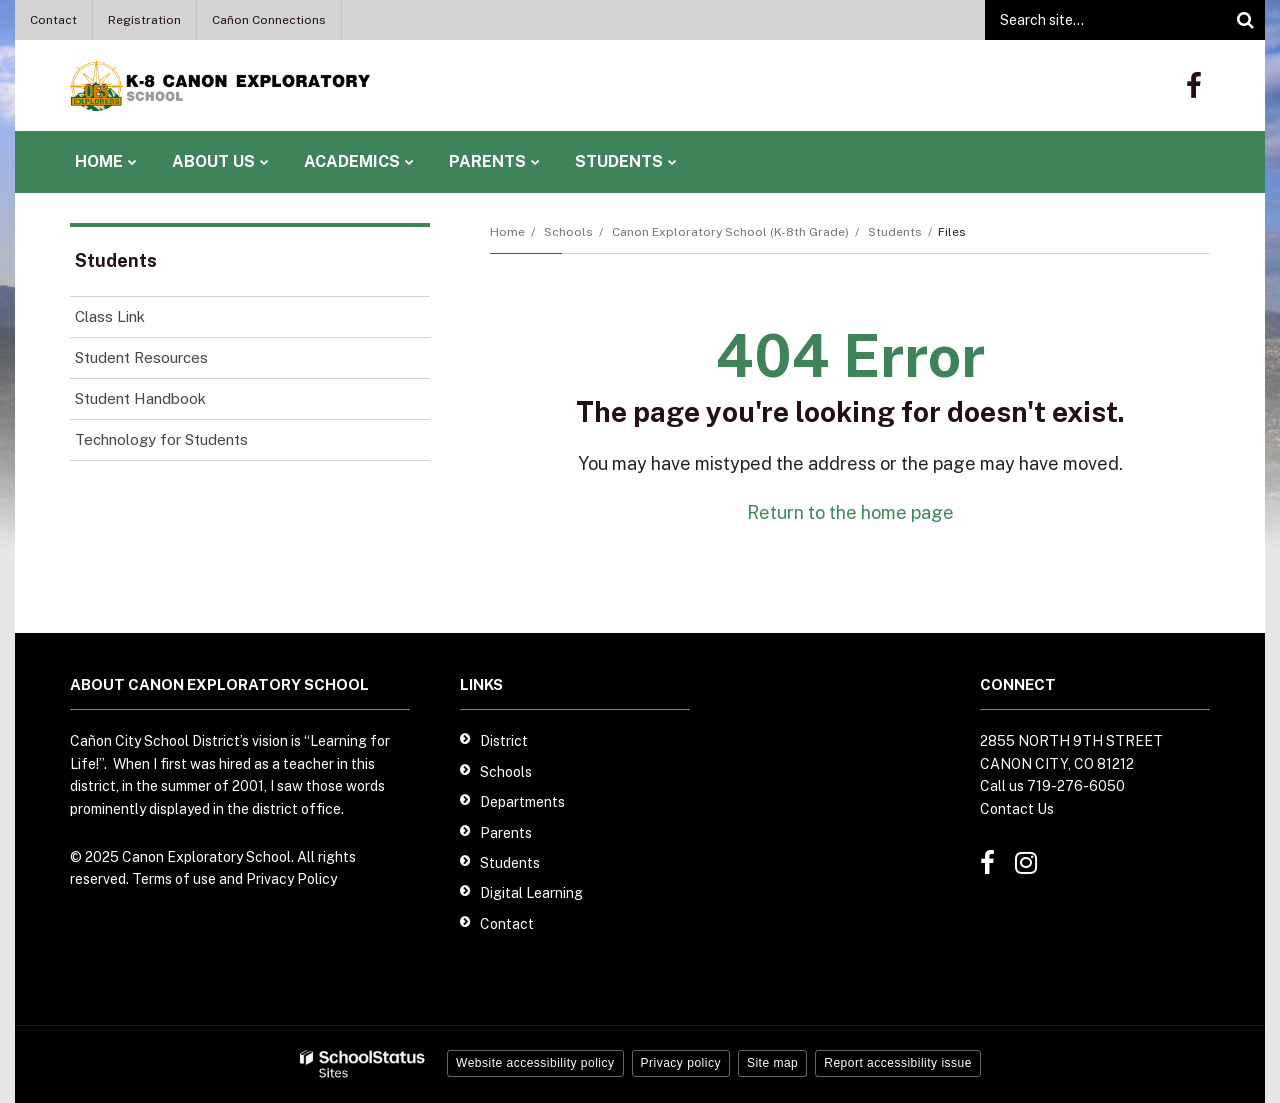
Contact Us (1017, 809)
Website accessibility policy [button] (535, 1063)
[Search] (1245, 20)
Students (895, 232)
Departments (522, 802)
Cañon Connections (269, 20)
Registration (144, 20)
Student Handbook (140, 398)
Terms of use (174, 879)
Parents (506, 833)
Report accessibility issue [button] (898, 1063)
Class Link (110, 316)
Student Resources (141, 357)
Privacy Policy (291, 879)
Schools (568, 232)
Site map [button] (772, 1063)
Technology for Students (161, 439)
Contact (53, 20)
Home (507, 232)
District (504, 741)
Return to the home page (850, 512)
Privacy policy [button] (681, 1063)
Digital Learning (531, 893)
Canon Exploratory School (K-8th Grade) (730, 232)
